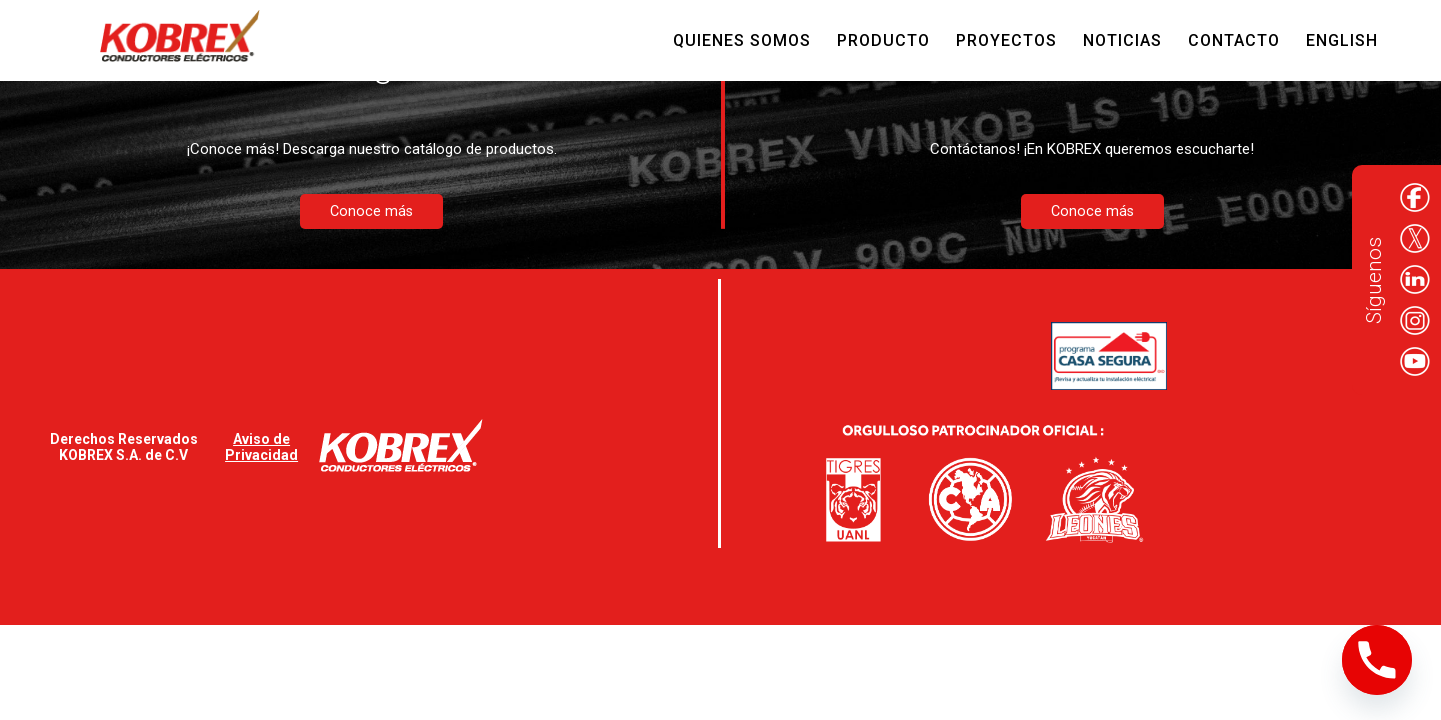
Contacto (1234, 40)
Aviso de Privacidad (261, 447)
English (1342, 40)
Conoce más (371, 211)
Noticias (1122, 40)
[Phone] (1377, 660)
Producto (883, 40)
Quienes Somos (742, 40)
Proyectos (1006, 40)
